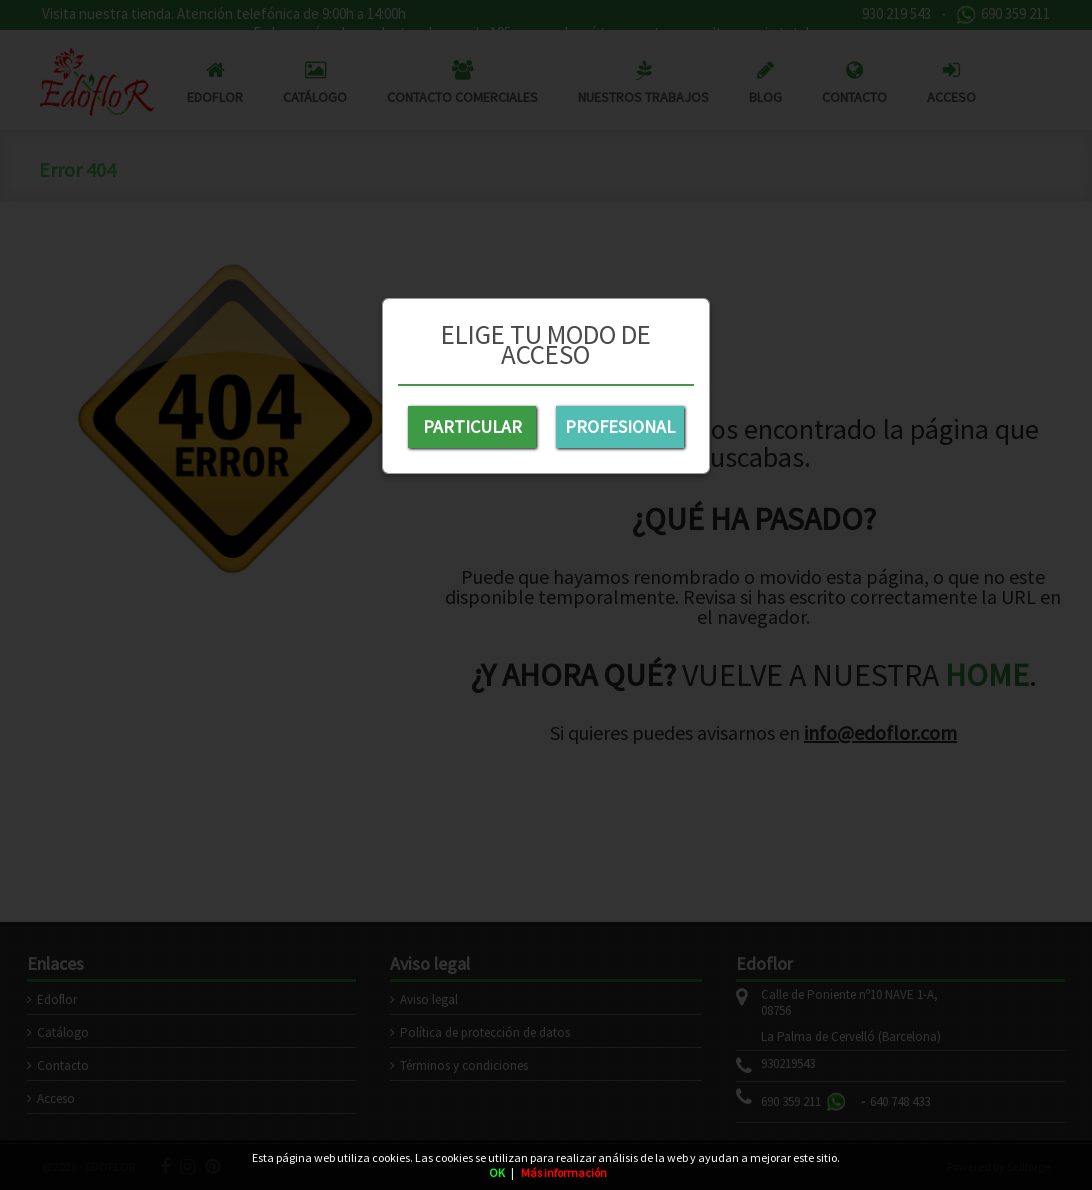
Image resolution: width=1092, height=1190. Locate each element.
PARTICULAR (472, 426)
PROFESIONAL (620, 426)
